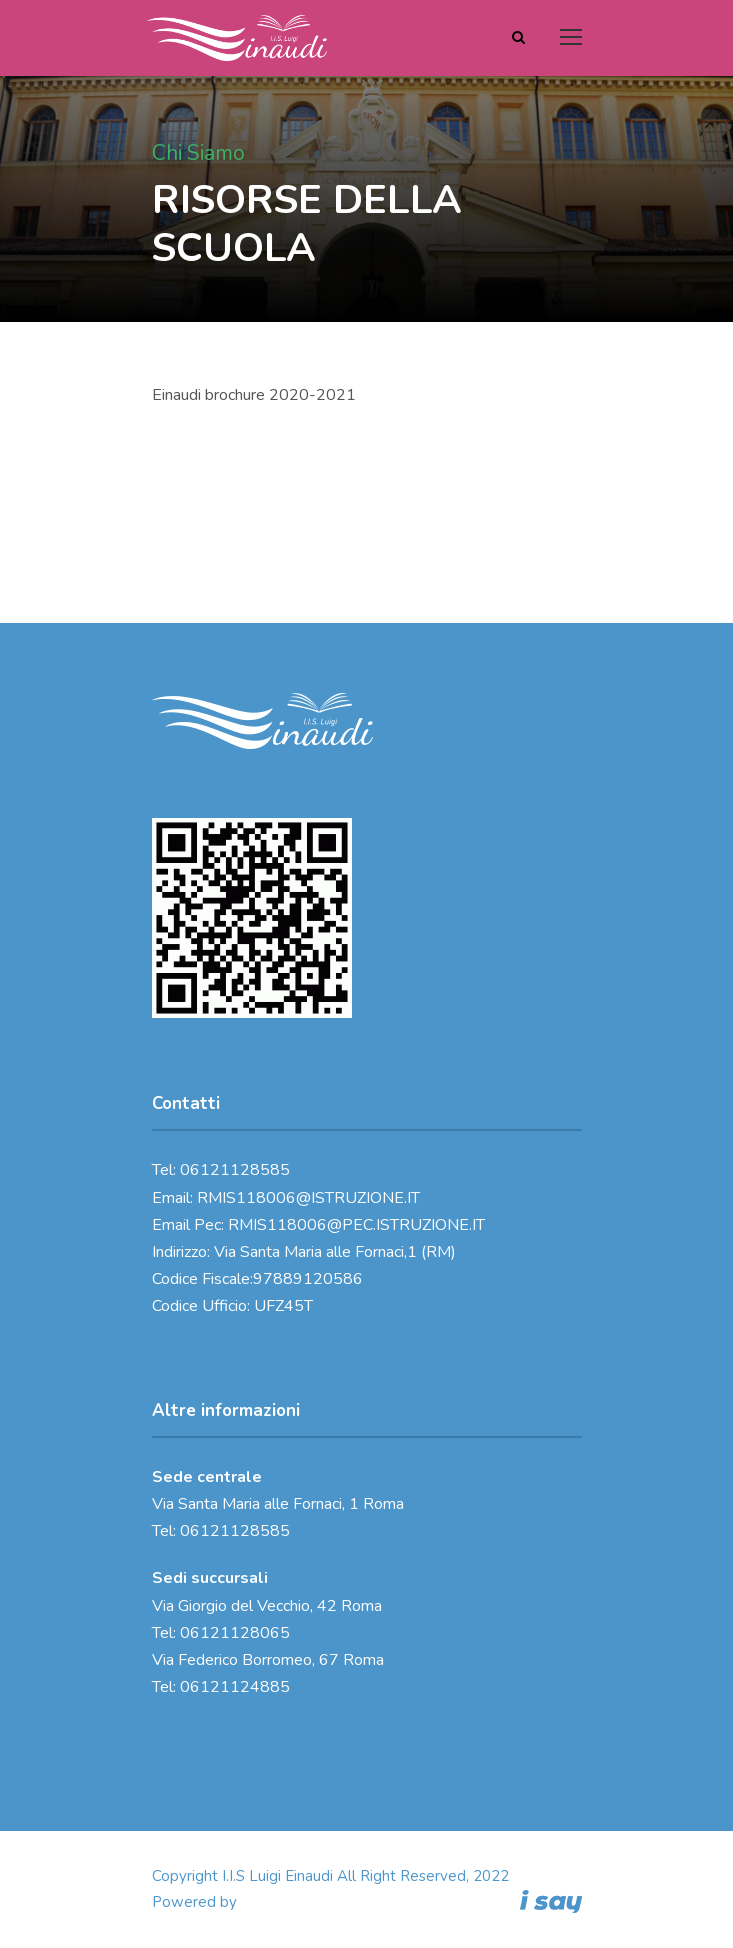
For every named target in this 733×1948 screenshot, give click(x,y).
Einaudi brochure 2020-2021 (254, 395)
